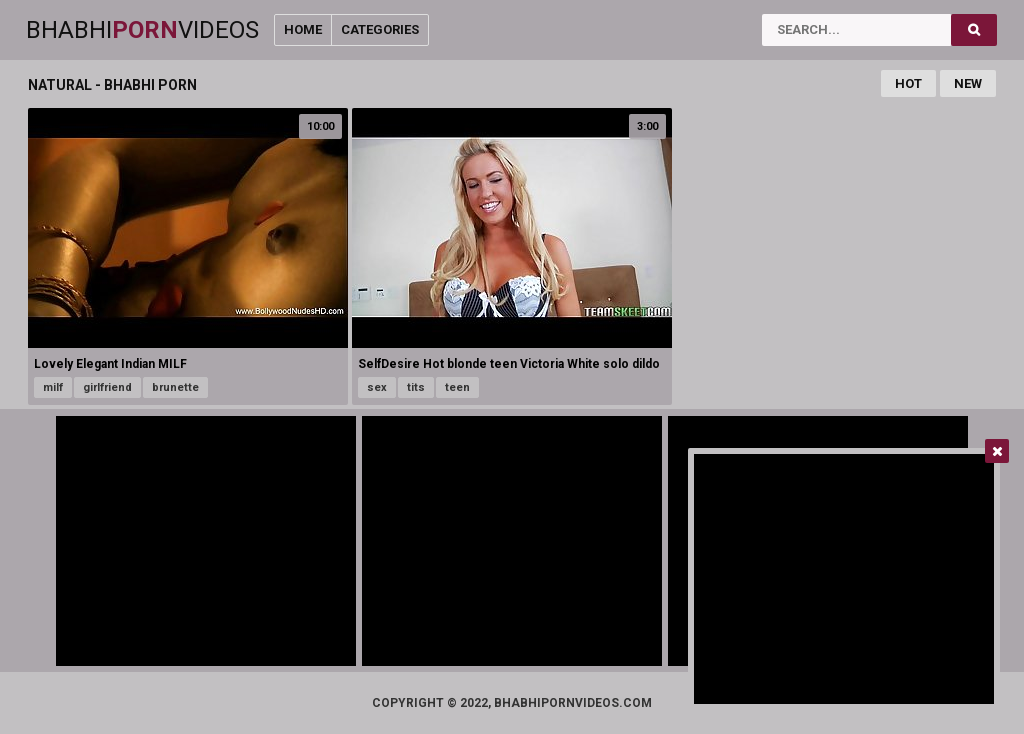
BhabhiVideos (142, 30)
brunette (175, 387)
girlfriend (107, 387)
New (968, 83)
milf (53, 387)
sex (377, 387)
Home (303, 29)
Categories (380, 29)
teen (457, 387)
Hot (908, 83)
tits (416, 387)
